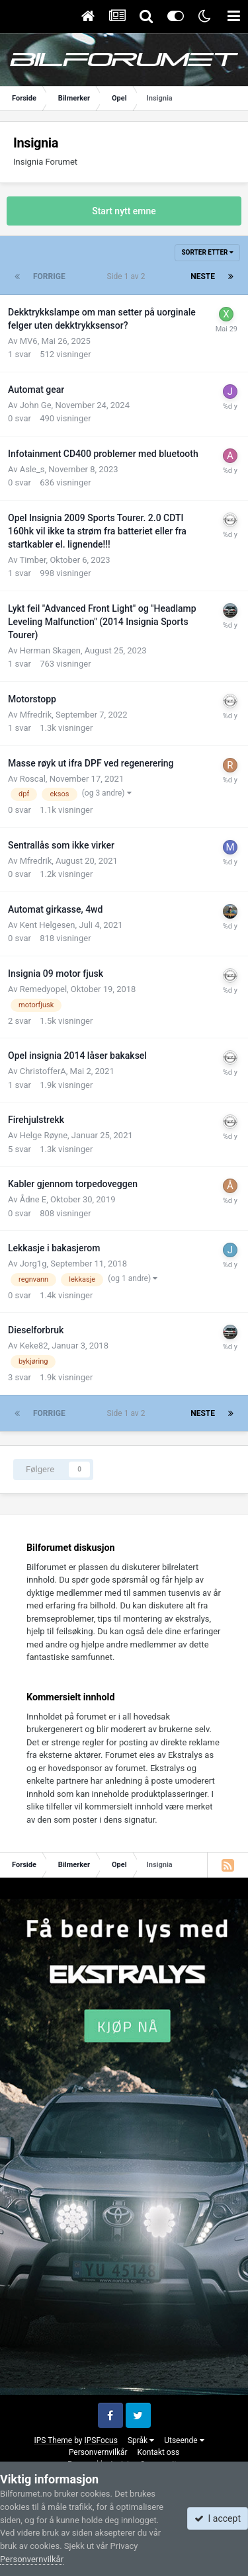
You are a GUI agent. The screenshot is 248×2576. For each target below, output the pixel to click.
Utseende (184, 2440)
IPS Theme (53, 2440)
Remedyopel (43, 989)
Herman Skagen (50, 650)
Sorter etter (207, 252)
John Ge (36, 405)
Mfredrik (36, 715)
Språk (141, 2440)
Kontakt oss (159, 2452)
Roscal (33, 779)
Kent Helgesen (47, 925)
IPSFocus (100, 2440)
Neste (202, 276)
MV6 (29, 341)
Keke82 (34, 1345)
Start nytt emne (124, 211)
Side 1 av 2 (128, 276)
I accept (217, 2518)
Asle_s (32, 469)
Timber (32, 560)
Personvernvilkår (98, 2452)
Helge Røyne (43, 1135)
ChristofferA (43, 1071)
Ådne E (33, 1199)
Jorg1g (33, 1263)
